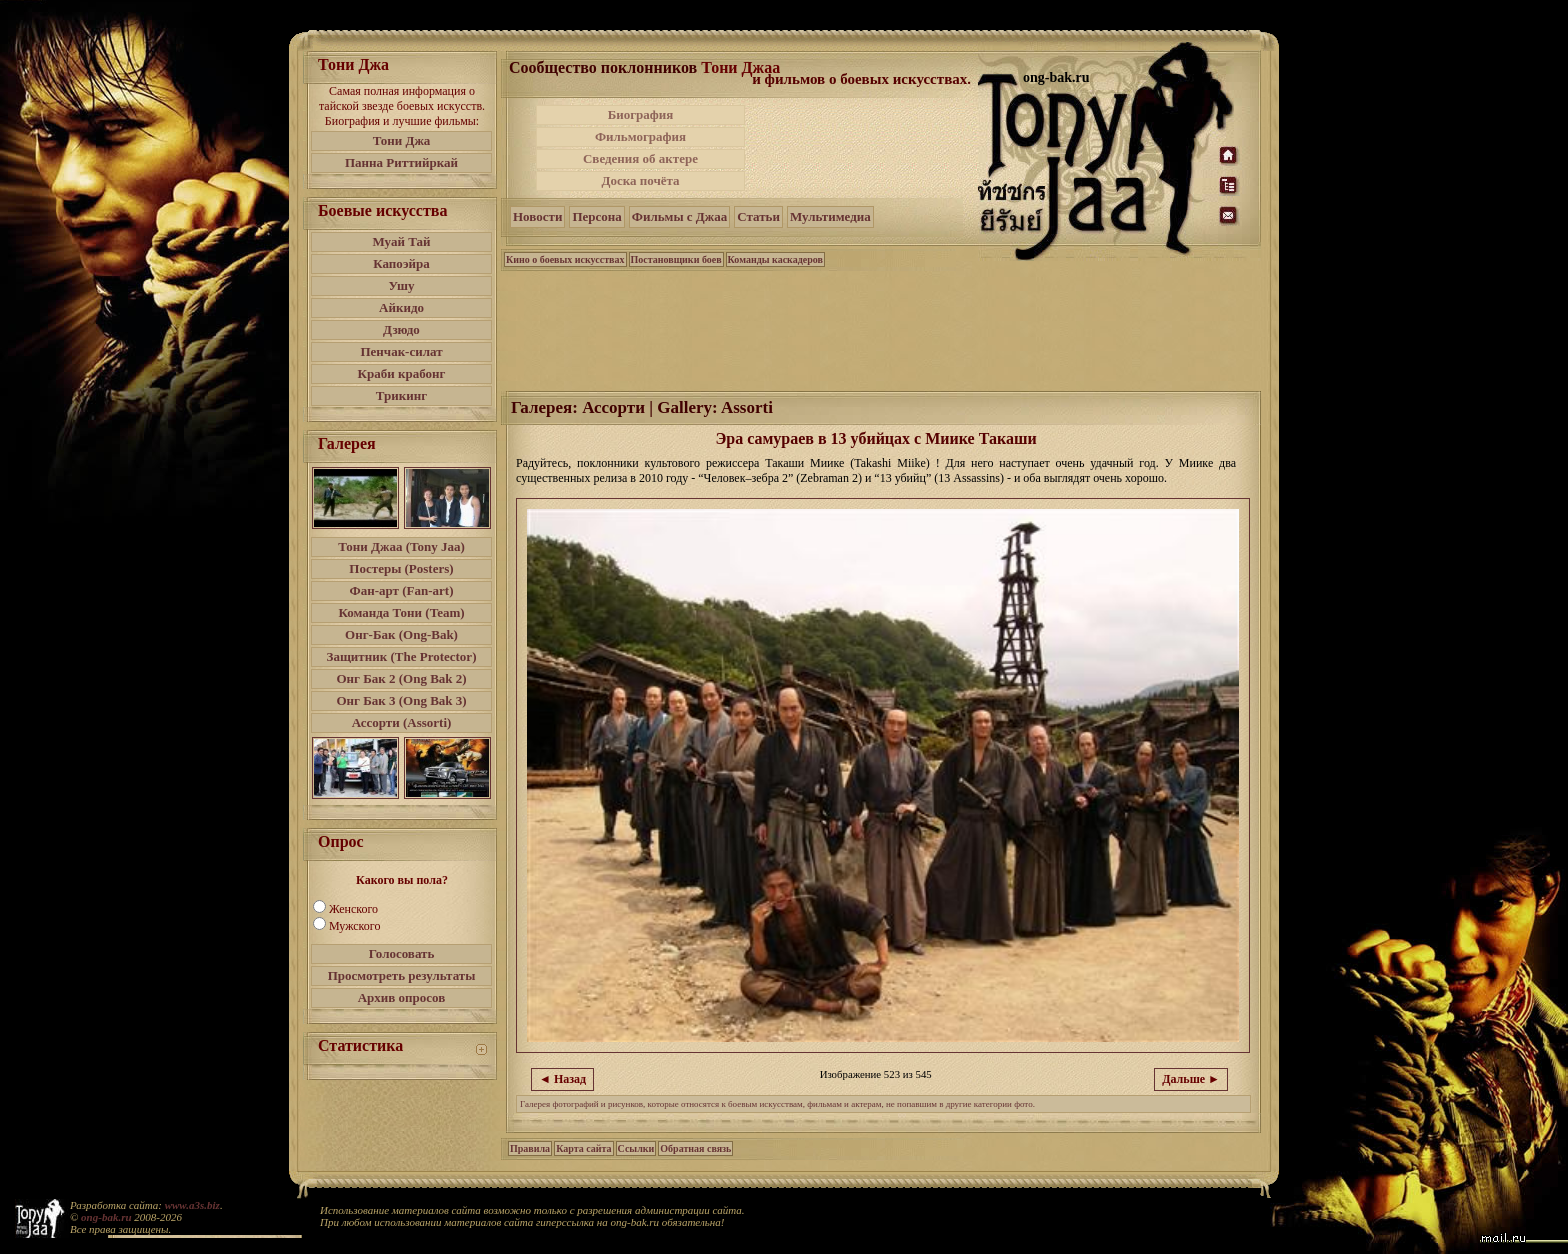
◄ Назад (562, 1079)
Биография (641, 114)
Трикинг (401, 395)
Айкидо (401, 307)
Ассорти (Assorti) (402, 722)
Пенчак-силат (401, 351)
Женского (353, 909)
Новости (537, 216)
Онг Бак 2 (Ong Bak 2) (401, 678)
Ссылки (636, 1148)
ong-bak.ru (106, 1217)
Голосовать (402, 953)
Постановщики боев (676, 259)
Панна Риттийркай (401, 162)
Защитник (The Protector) (402, 656)
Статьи (758, 216)
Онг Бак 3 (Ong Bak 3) (401, 700)
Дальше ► (1191, 1079)
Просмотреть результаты (402, 975)
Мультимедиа (830, 216)
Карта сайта (583, 1148)
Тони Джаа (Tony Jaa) (401, 546)
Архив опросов (402, 997)
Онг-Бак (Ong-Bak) (401, 634)
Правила (530, 1148)
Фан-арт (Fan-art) (402, 590)
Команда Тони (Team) (401, 612)
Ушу (402, 285)
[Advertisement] (863, 148)
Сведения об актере (640, 158)
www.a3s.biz (192, 1205)
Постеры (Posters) (401, 568)
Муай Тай (401, 241)
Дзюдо (401, 329)
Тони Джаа (740, 67)
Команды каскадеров (775, 259)
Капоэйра (401, 263)
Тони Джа (402, 140)
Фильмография (640, 136)
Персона (596, 216)
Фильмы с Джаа (679, 216)
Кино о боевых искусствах (565, 259)
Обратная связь (695, 1148)
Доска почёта (640, 180)
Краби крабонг (402, 373)
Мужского (354, 926)
